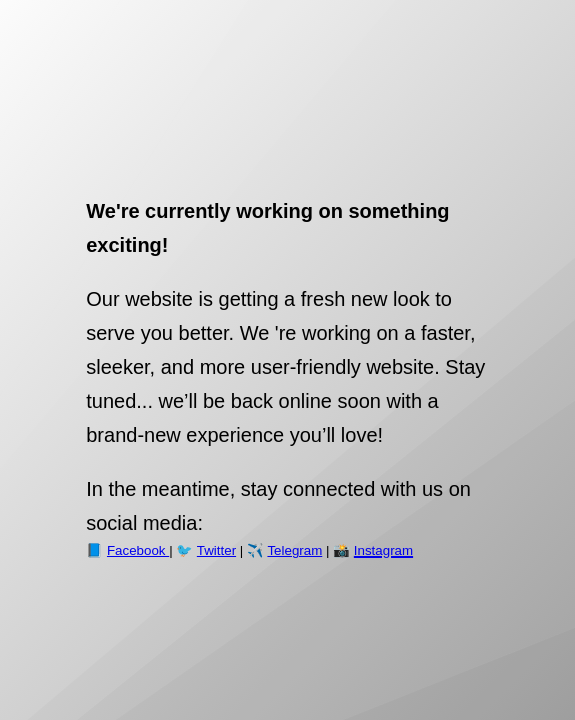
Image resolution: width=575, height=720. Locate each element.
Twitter (216, 550)
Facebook (138, 550)
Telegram (294, 550)
